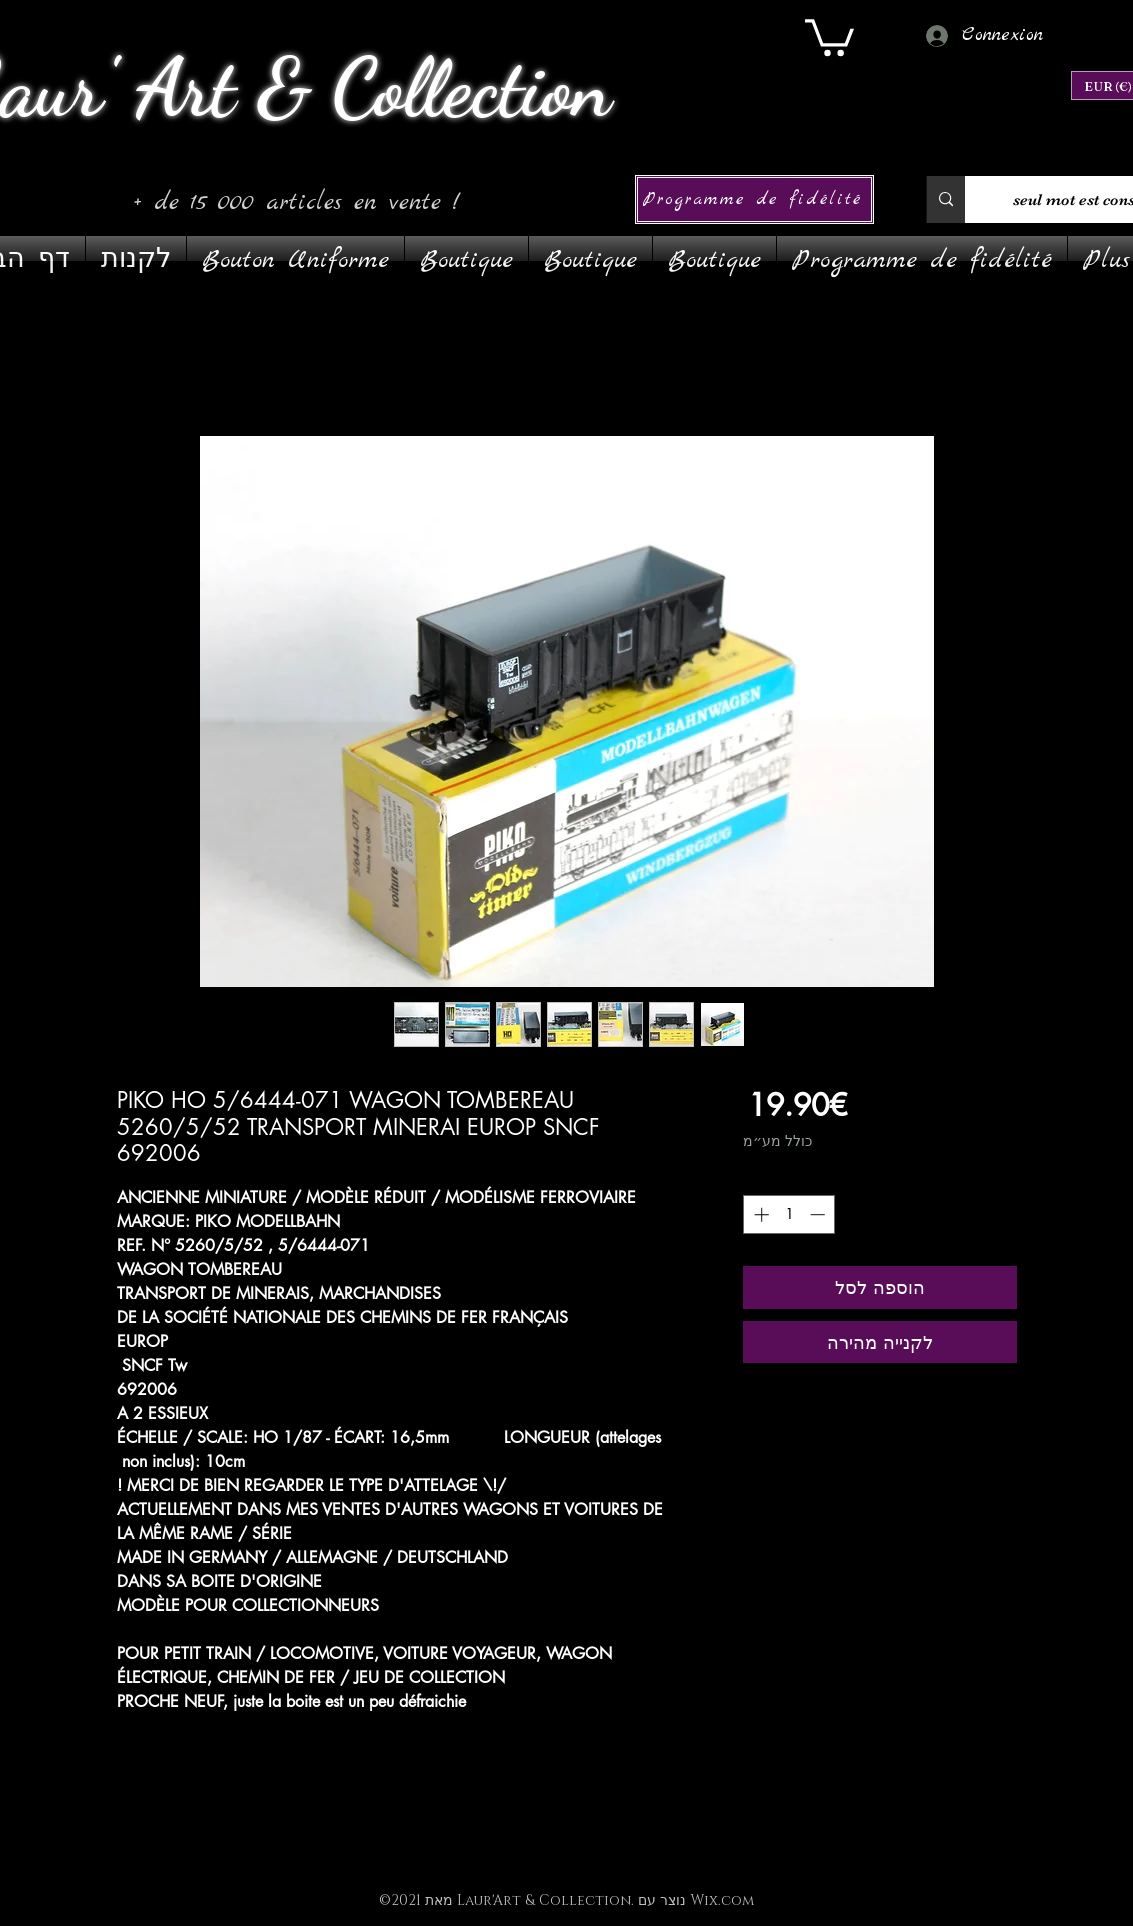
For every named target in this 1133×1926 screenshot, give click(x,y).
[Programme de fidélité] (754, 199)
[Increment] (759, 1214)
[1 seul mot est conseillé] (945, 199)
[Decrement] (819, 1214)
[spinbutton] (789, 1214)
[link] (829, 35)
